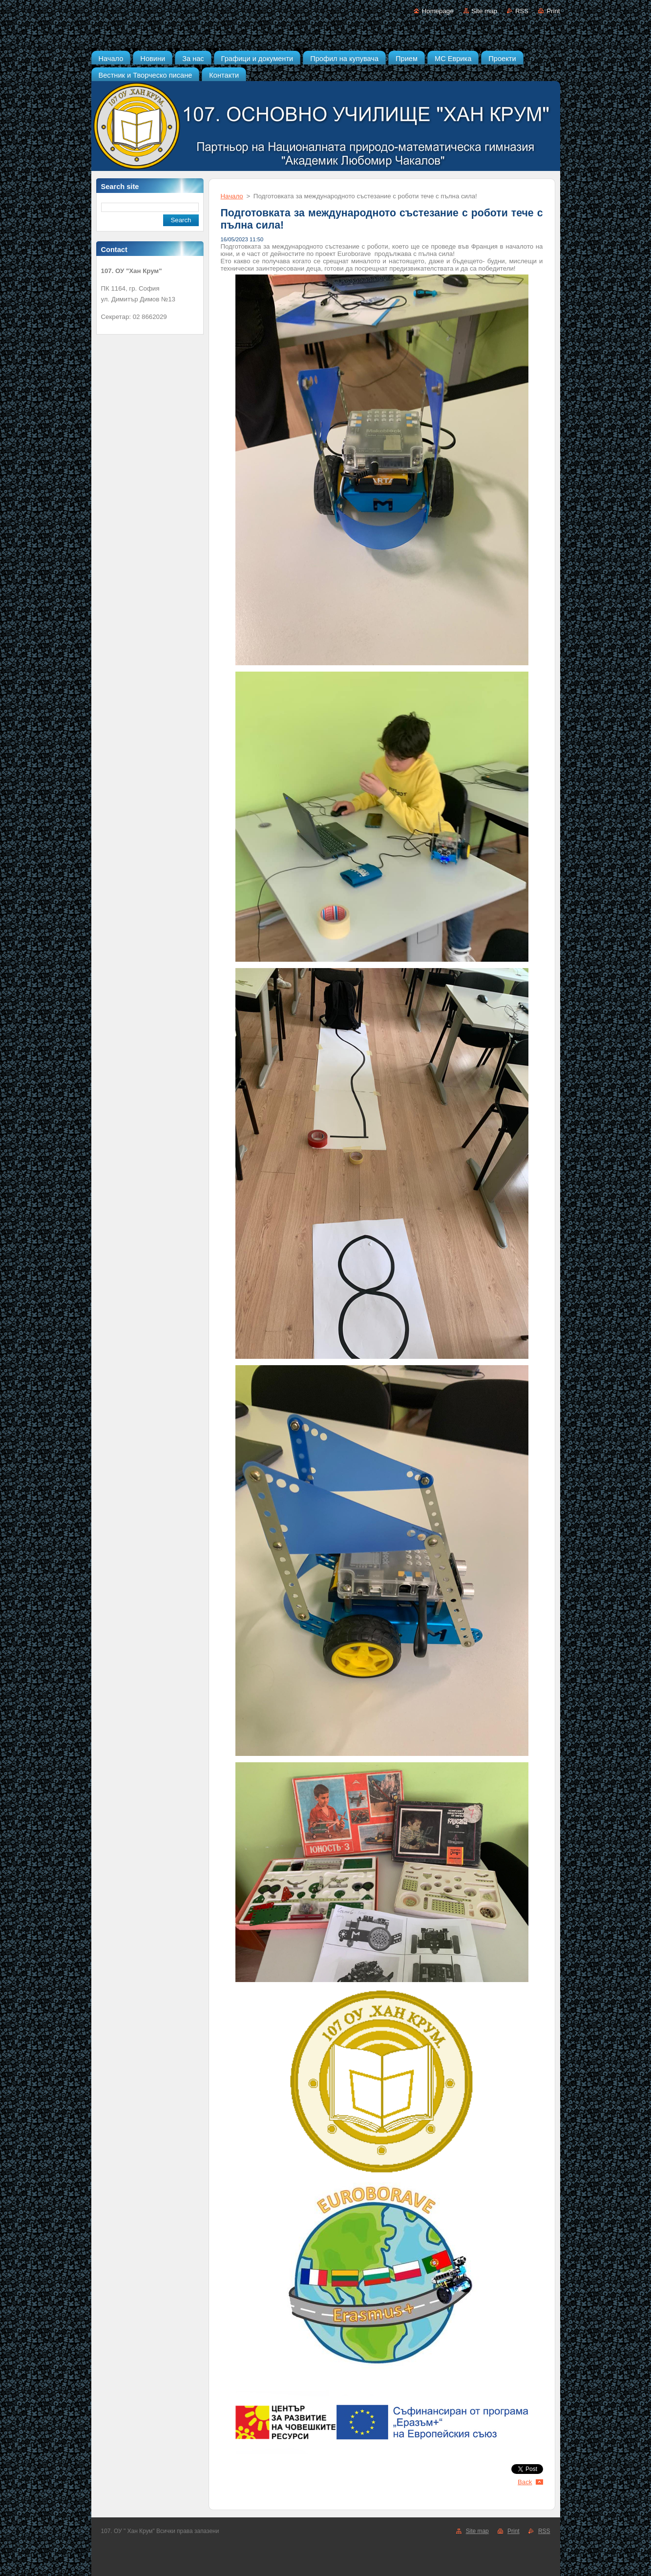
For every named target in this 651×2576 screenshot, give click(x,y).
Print (553, 11)
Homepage (438, 11)
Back (525, 2482)
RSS (521, 11)
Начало (232, 196)
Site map (484, 11)
